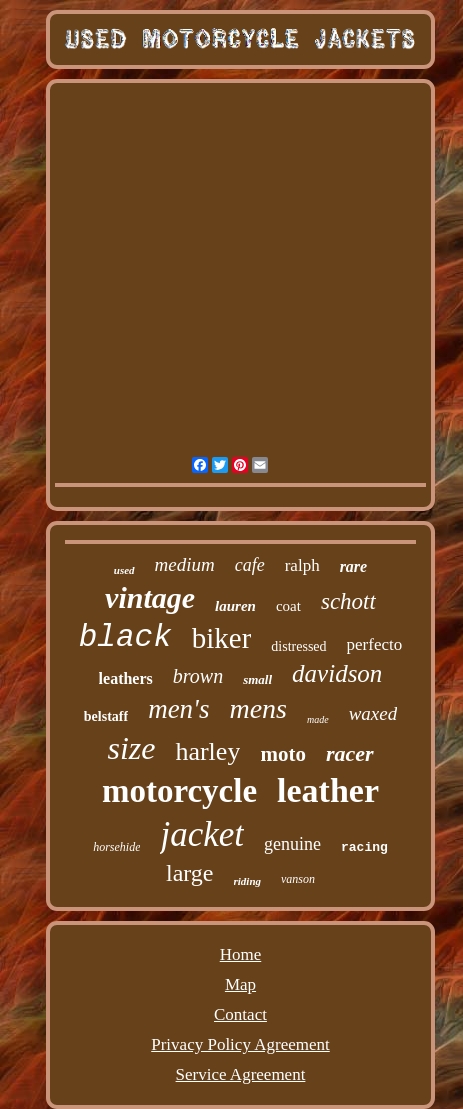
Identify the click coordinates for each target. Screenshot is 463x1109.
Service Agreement (241, 1074)
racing (364, 847)
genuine (292, 844)
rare (354, 566)
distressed (298, 646)
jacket (202, 834)
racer (350, 753)
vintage (150, 597)
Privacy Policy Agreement (240, 1044)
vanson (298, 879)
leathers (126, 678)
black (125, 637)
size (131, 748)
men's (178, 709)
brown (198, 676)
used (124, 570)
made (318, 719)
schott (348, 601)
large (190, 873)
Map (240, 984)
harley (207, 751)
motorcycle (179, 791)
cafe (250, 565)
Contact (240, 1014)
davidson (337, 673)
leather (328, 790)
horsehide (116, 847)
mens (258, 708)
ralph (302, 565)
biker (222, 638)
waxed (373, 713)
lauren (235, 606)
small (257, 679)
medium (185, 564)
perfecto (375, 644)
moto (283, 754)
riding (248, 881)
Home (241, 954)
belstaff (106, 716)
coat (288, 606)
